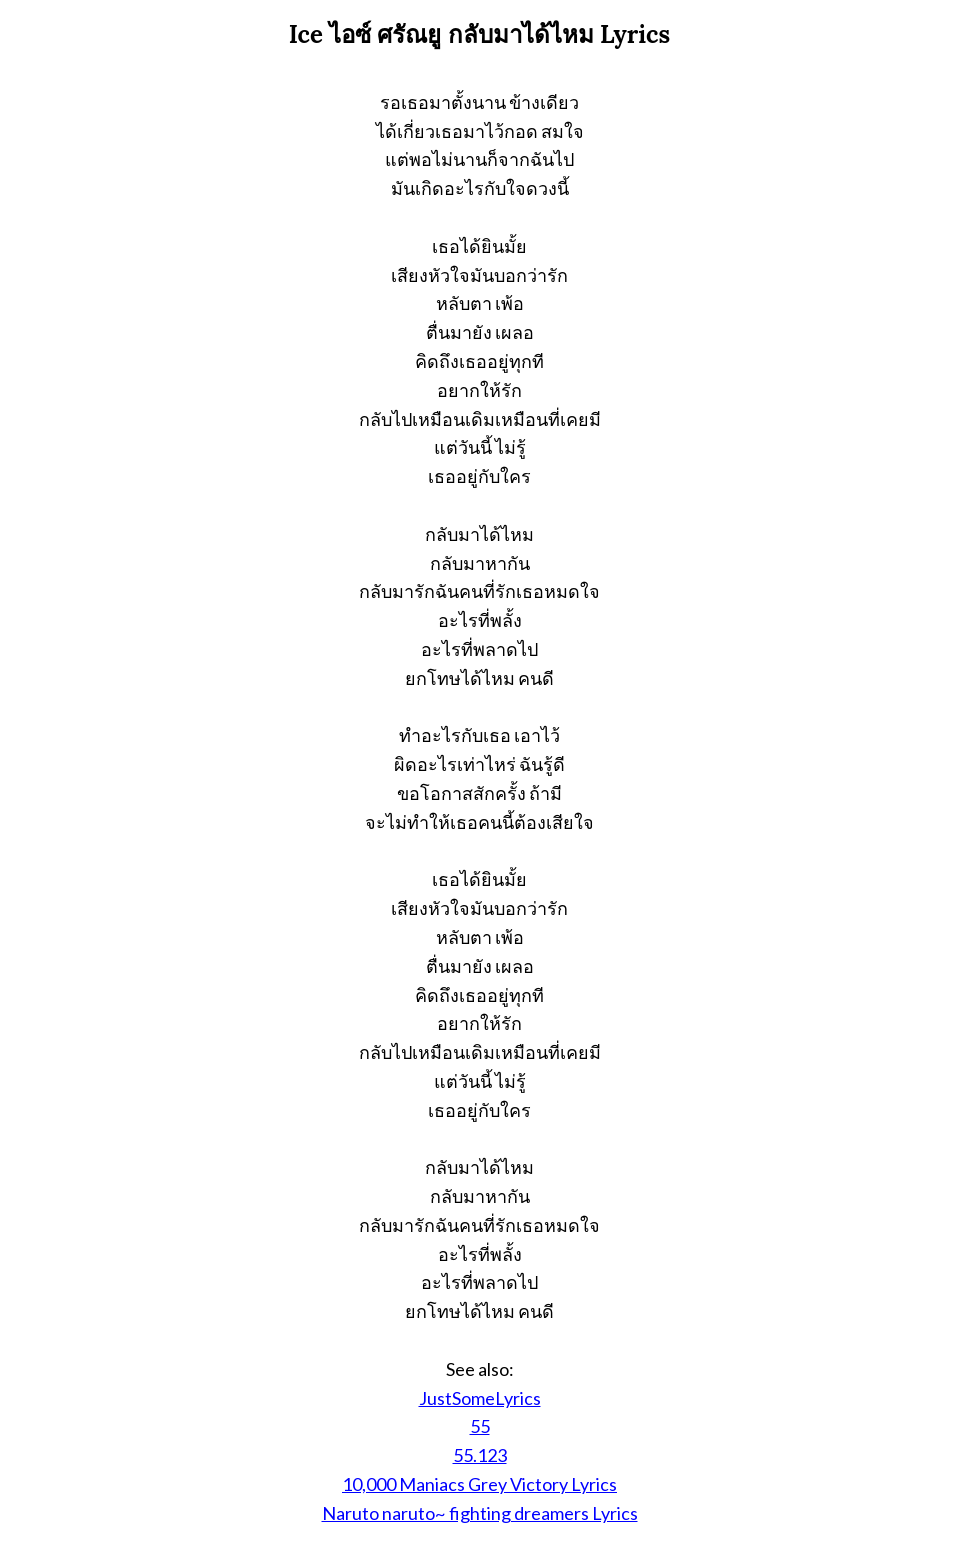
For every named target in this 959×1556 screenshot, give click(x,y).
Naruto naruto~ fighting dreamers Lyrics (480, 1513)
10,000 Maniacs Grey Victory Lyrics (479, 1484)
